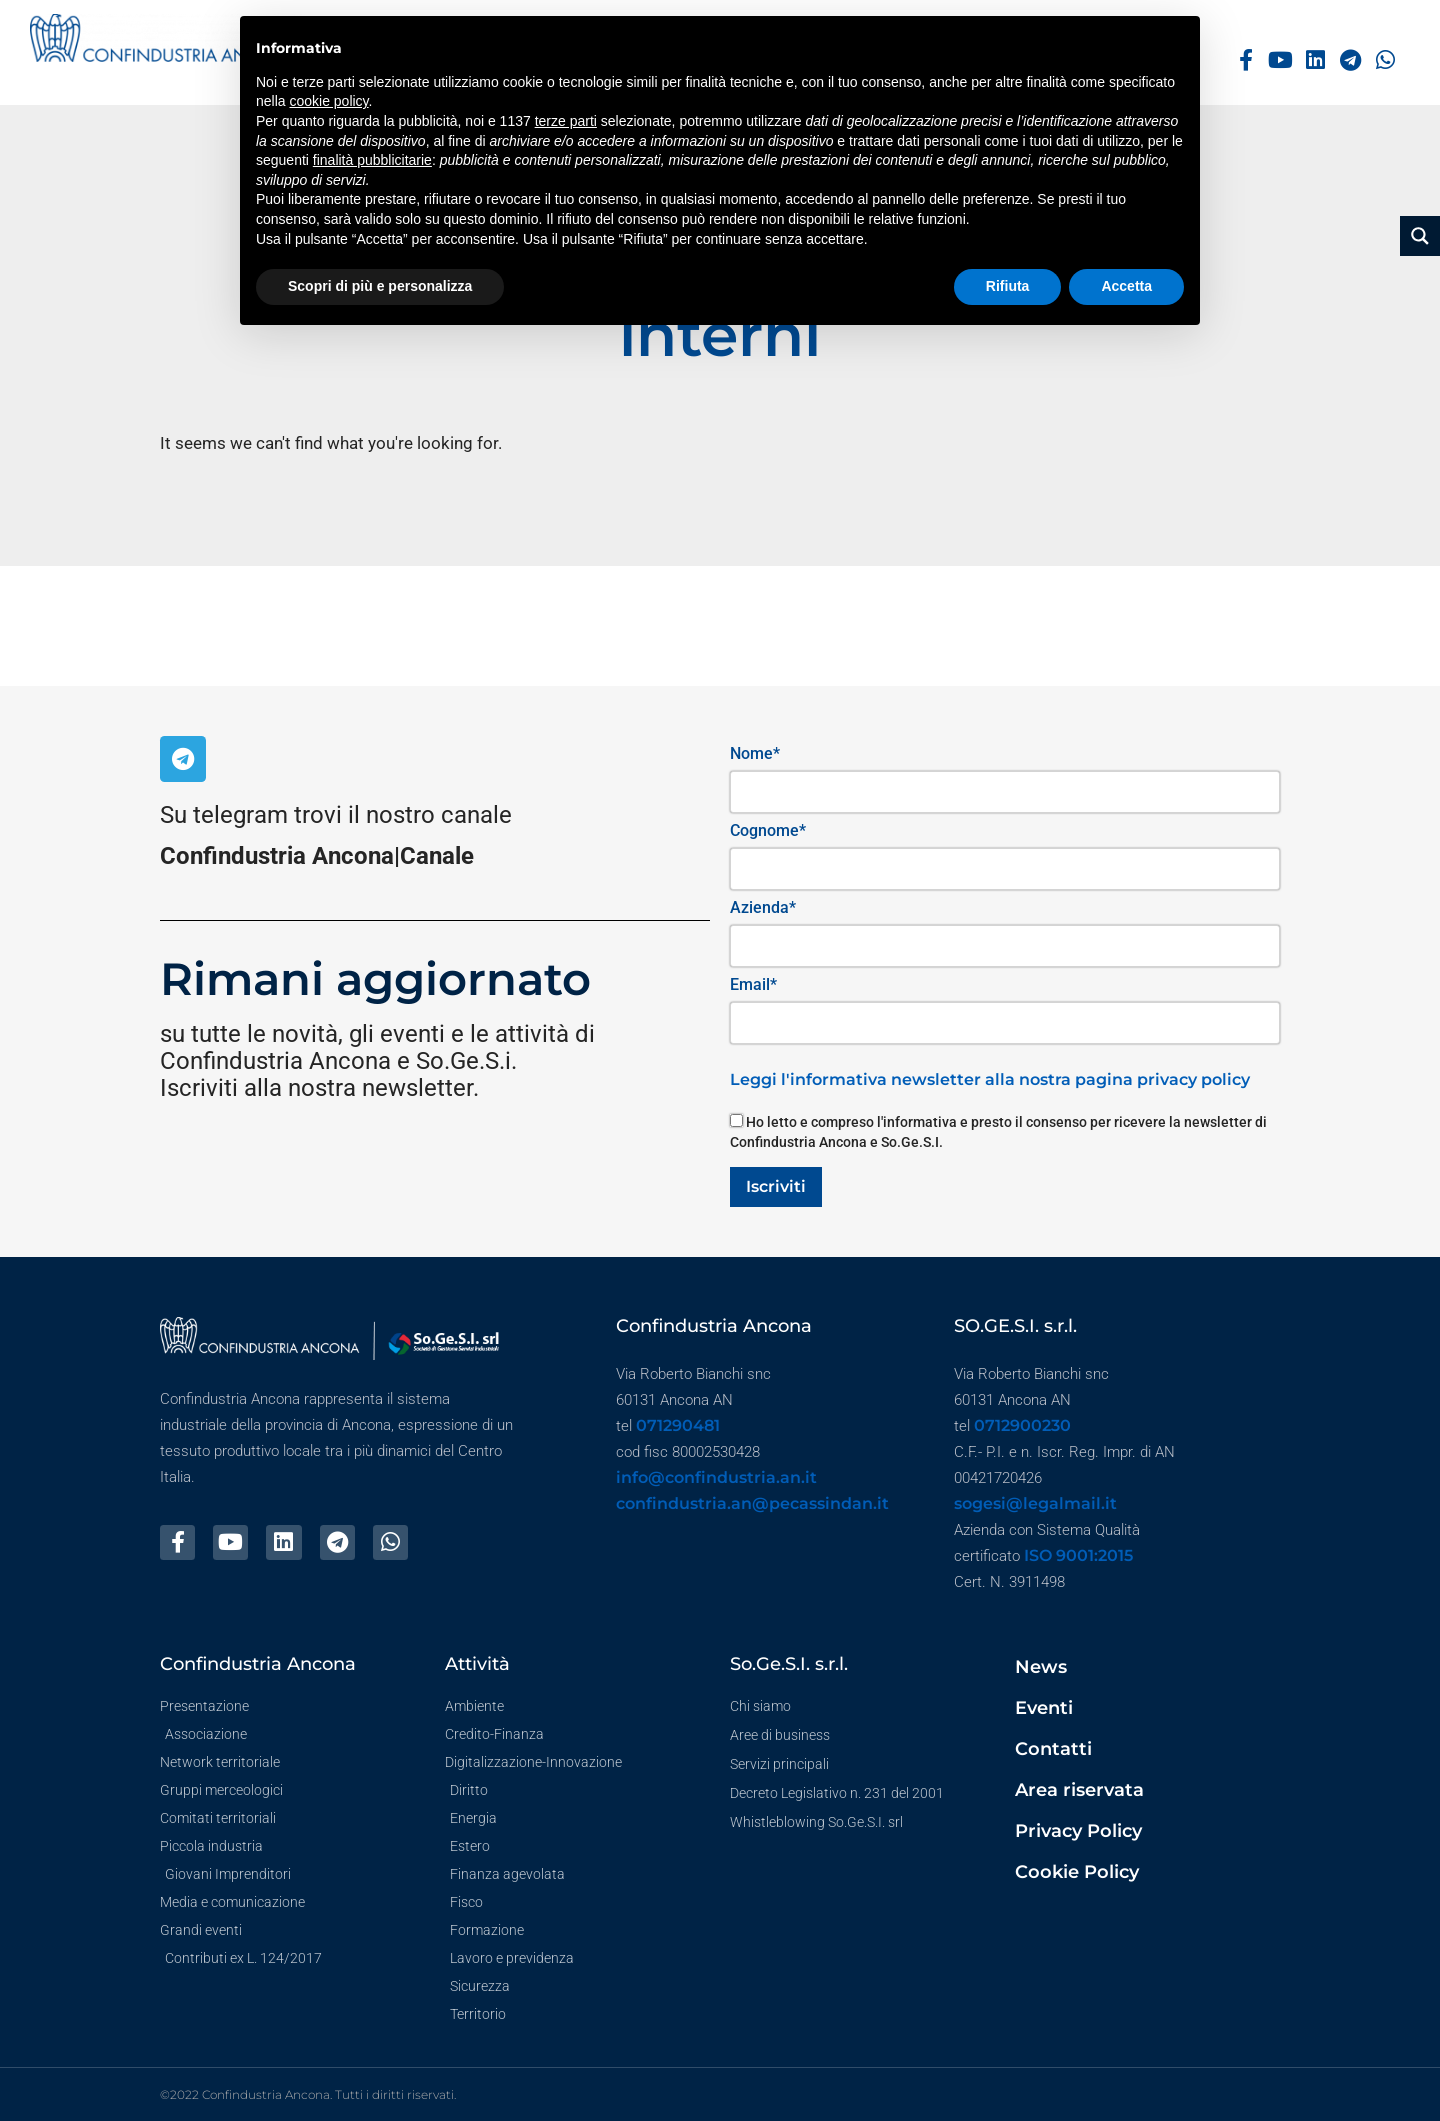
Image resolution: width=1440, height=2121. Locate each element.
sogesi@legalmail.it (1035, 1503)
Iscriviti (776, 1186)
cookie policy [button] (328, 101)
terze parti (566, 121)
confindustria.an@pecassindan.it (752, 1503)
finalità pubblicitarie (372, 160)
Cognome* (768, 830)
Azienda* (763, 907)
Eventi (1044, 1708)
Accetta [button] (1126, 286)
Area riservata (1079, 1790)
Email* (753, 984)
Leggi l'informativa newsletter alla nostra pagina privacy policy (990, 1079)
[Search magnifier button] (1420, 236)
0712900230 (1022, 1425)
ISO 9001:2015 (1078, 1555)
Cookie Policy (1077, 1872)
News (1041, 1667)
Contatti (1053, 1749)
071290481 (678, 1425)
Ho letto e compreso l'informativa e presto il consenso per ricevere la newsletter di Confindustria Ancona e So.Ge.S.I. (998, 1132)
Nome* (755, 753)
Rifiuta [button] (1008, 286)
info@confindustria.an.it (716, 1477)
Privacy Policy (1078, 1831)
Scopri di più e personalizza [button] (380, 286)
